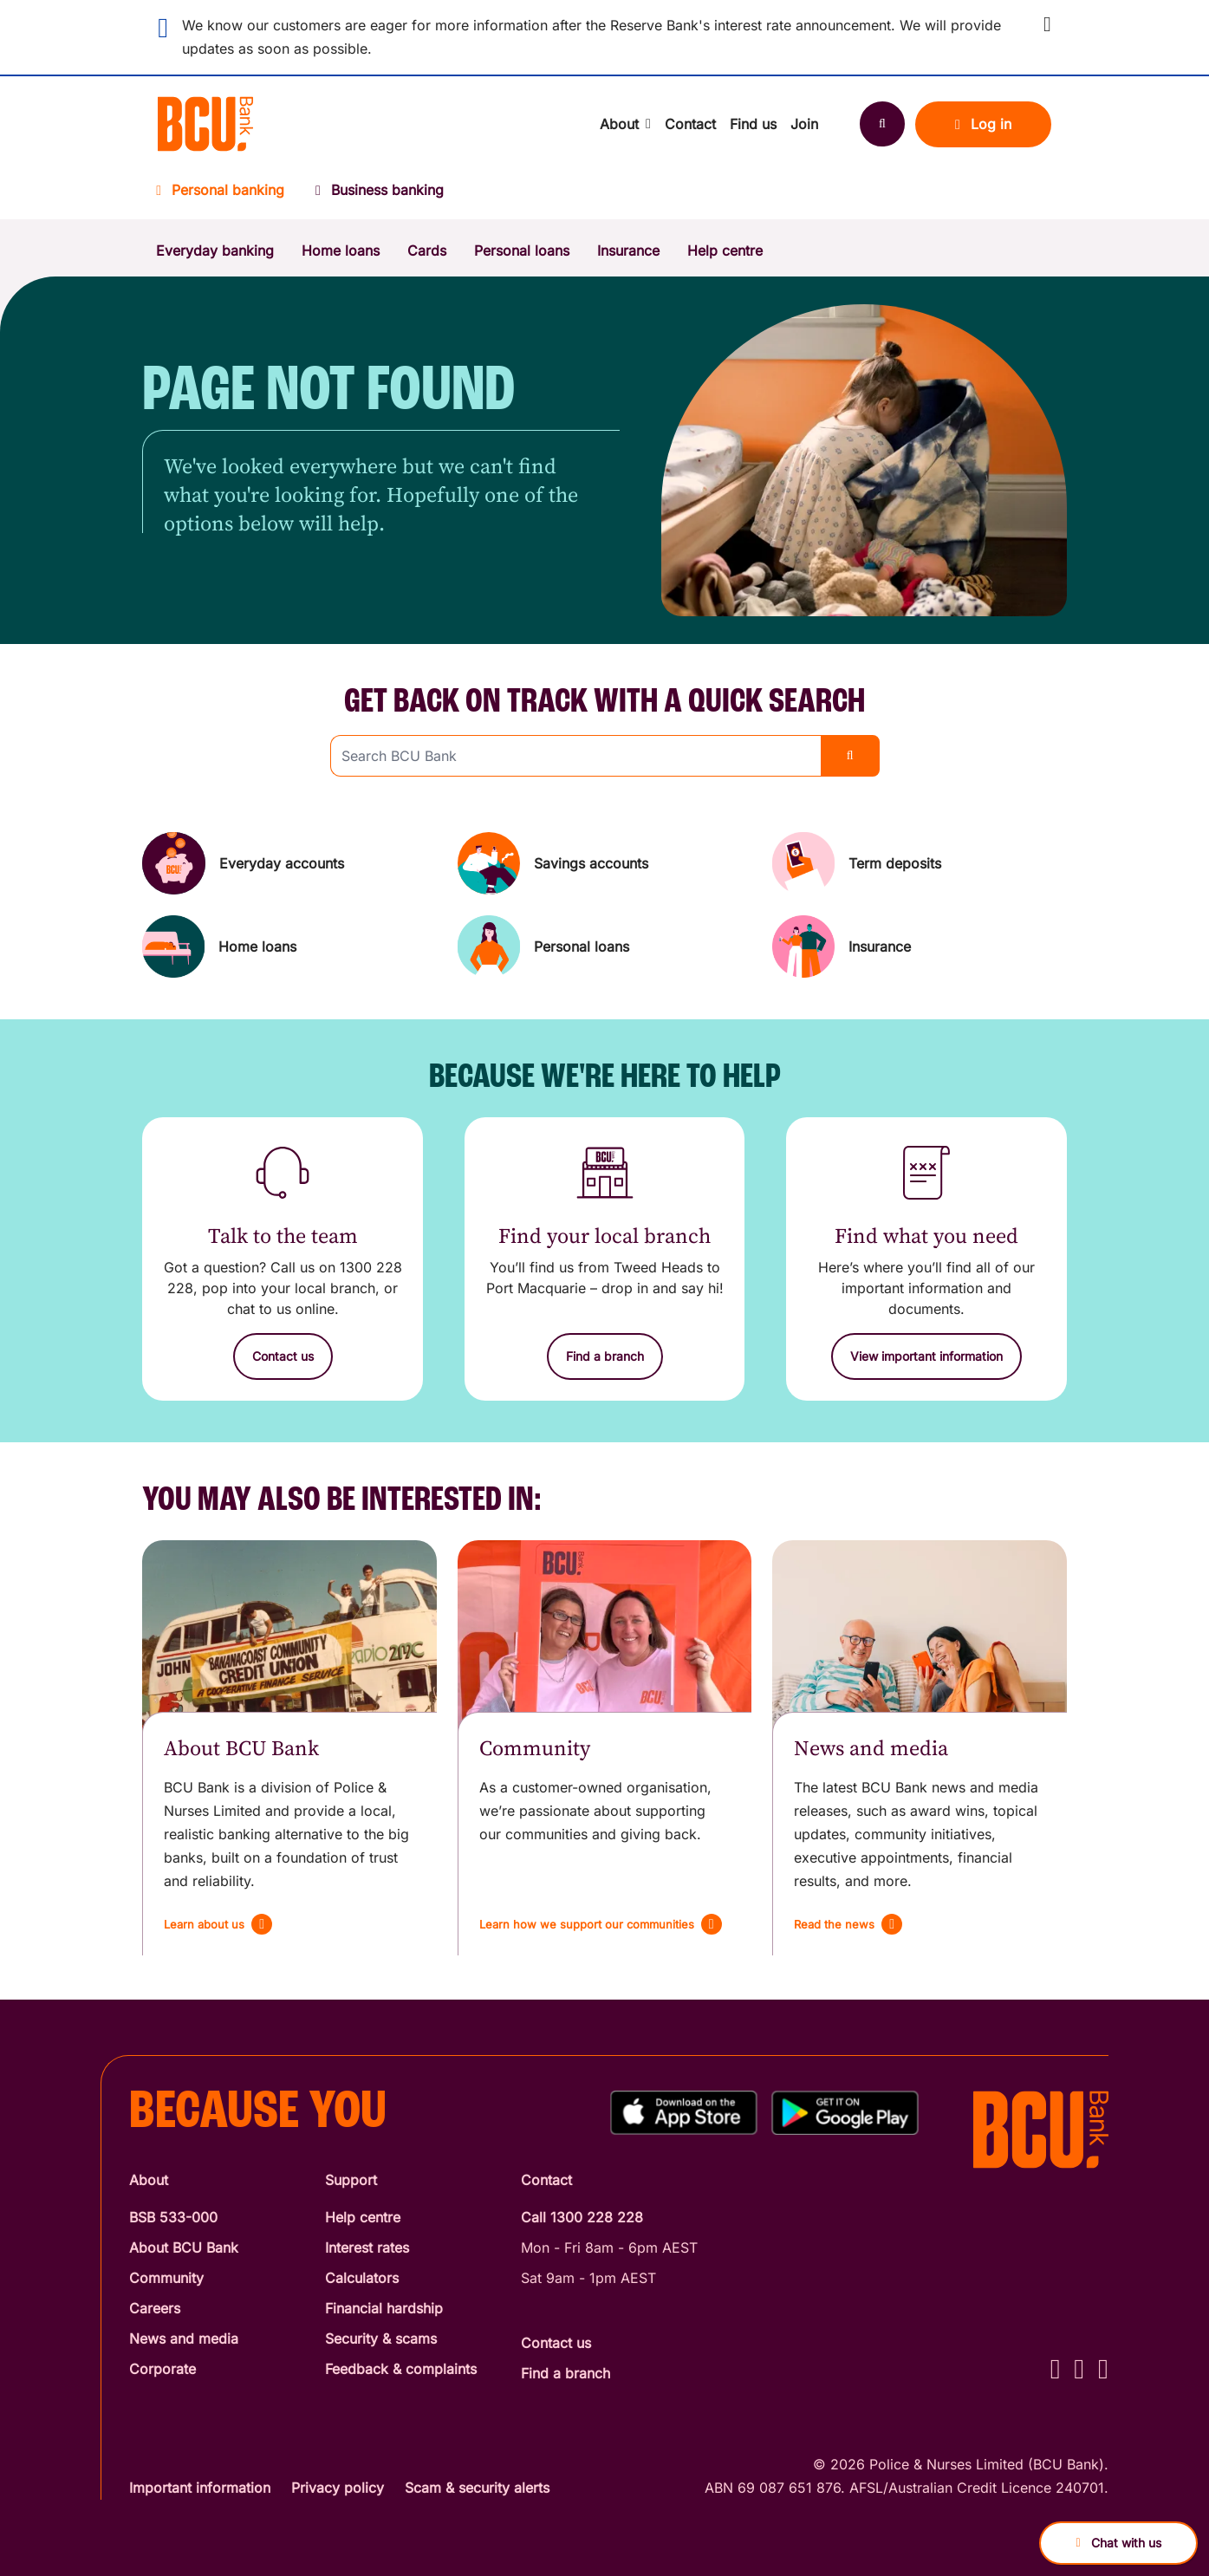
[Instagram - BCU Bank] (1079, 2368)
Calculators (362, 2278)
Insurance (628, 250)
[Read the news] (848, 1924)
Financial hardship (384, 2308)
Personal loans (521, 250)
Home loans (341, 250)
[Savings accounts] (605, 863)
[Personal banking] (228, 195)
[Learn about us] (218, 1924)
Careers (154, 2308)
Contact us (556, 2343)
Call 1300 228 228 (582, 2217)
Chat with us (1118, 2542)
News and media (183, 2338)
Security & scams (381, 2338)
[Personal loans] (605, 946)
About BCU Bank (183, 2247)
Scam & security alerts (477, 2487)
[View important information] (926, 1356)
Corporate (162, 2369)
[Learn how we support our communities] (600, 1924)
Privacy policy (337, 2487)
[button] (1047, 24)
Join (804, 124)
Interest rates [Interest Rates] (367, 2247)
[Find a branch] (605, 1356)
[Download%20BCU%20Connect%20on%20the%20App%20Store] (683, 2113)
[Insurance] (919, 946)
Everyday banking (215, 250)
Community (166, 2278)
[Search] (882, 123)
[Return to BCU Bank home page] (205, 124)
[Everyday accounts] (289, 863)
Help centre (725, 250)
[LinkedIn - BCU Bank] (1103, 2368)
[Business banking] (379, 195)
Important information (199, 2487)
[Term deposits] (919, 863)
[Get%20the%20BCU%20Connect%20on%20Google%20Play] (845, 2113)
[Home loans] (289, 946)
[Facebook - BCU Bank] (1055, 2368)
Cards (426, 250)
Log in (983, 124)
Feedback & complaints (401, 2369)
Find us (753, 124)
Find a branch (565, 2373)
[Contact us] (283, 1356)
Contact (690, 124)
